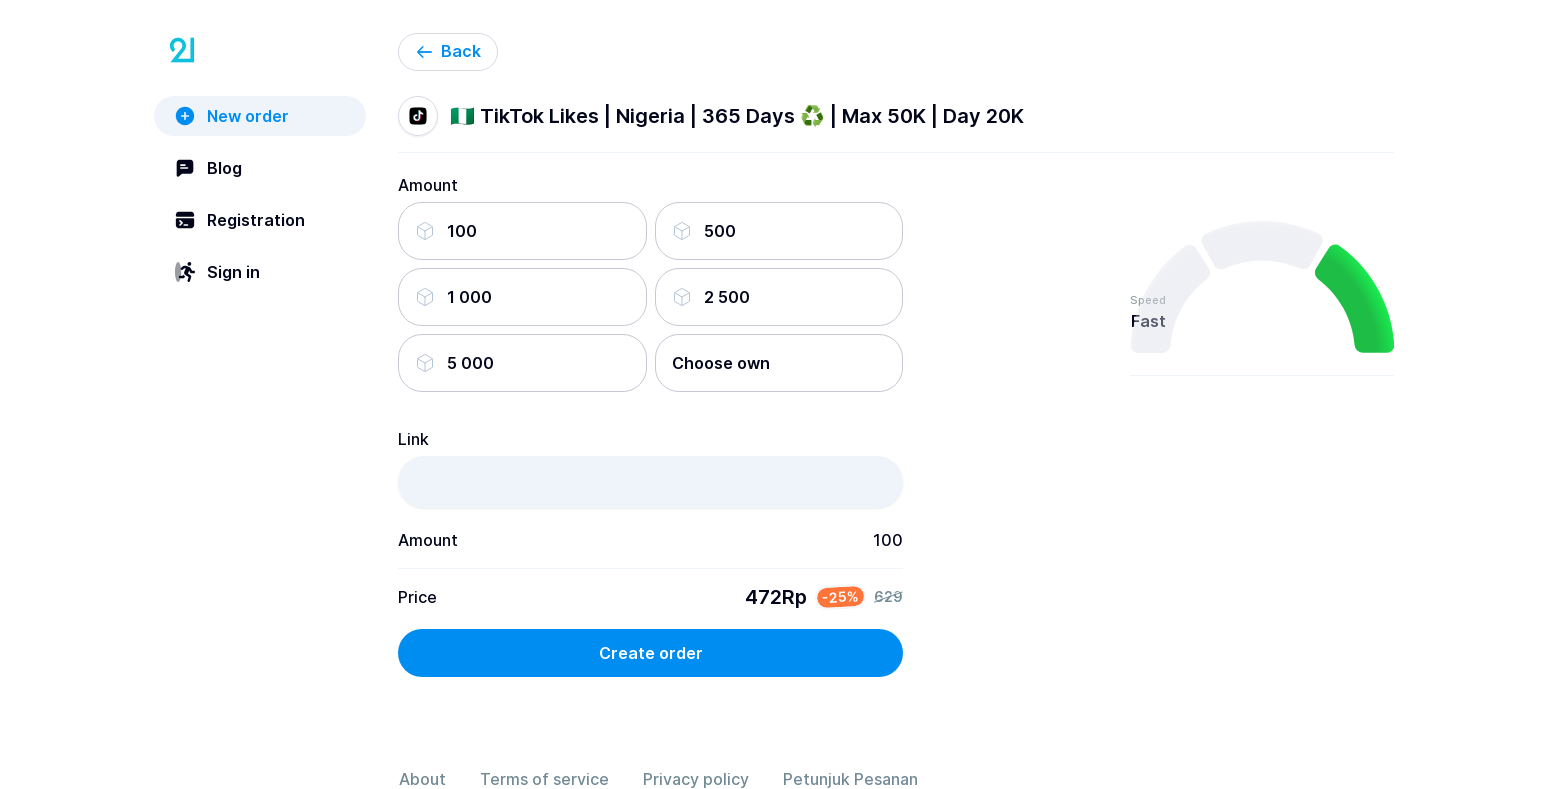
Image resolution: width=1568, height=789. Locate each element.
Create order (651, 653)
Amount (428, 185)
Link (413, 439)
